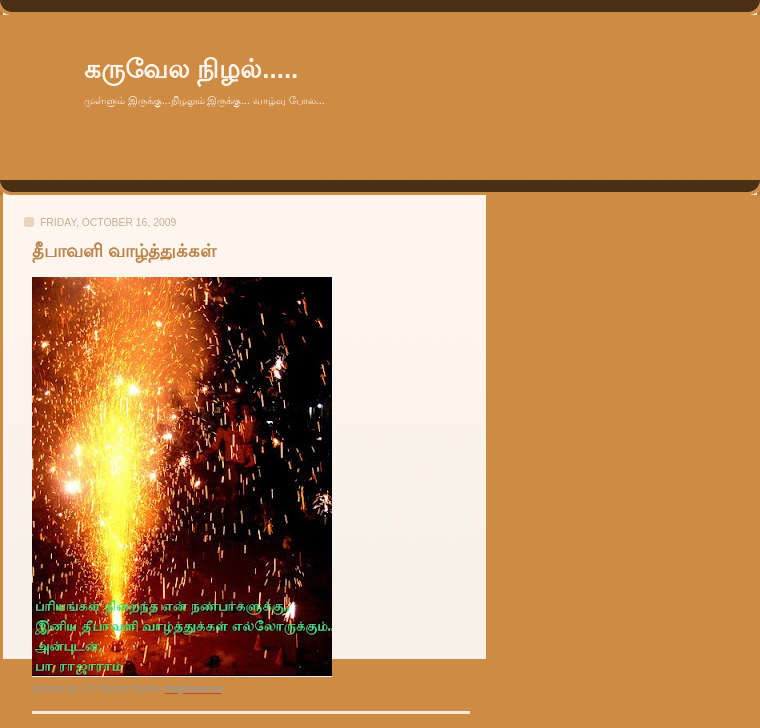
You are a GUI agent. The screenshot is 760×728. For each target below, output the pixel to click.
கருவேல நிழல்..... (191, 69)
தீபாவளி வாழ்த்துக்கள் (124, 251)
